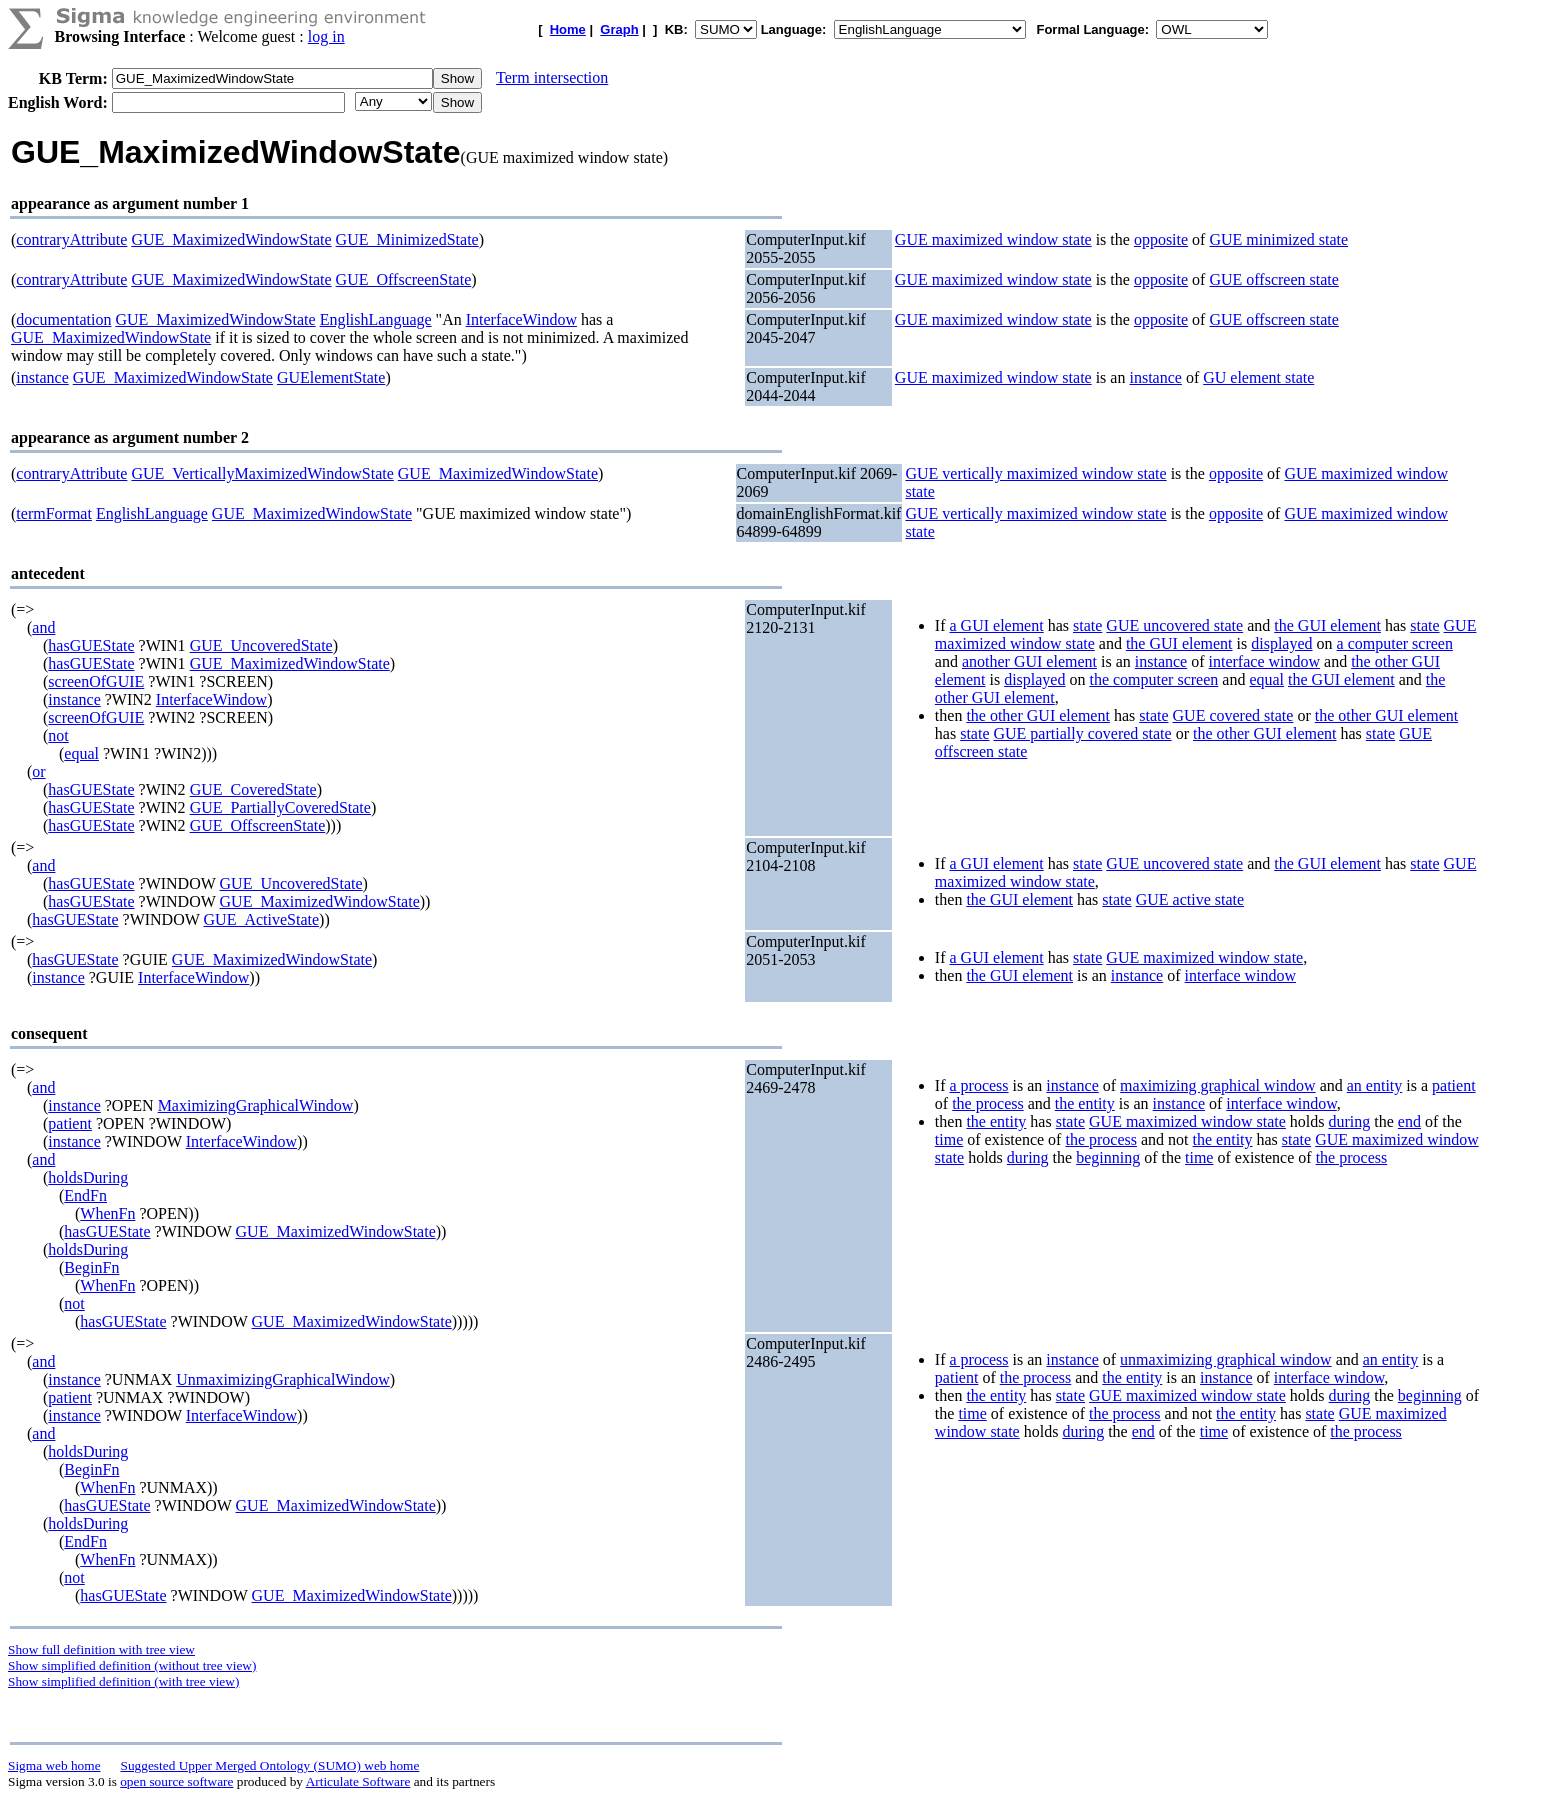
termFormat (54, 513)
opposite (1161, 239)
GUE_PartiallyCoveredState (280, 807)
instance (42, 377)
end (1409, 1121)
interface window (1265, 661)
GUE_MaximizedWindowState (231, 239)
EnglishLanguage (376, 319)
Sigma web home (54, 1765)
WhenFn (107, 1213)
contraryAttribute (71, 239)
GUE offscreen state (1273, 279)
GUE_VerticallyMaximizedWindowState (262, 473)
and (43, 627)
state (1087, 625)
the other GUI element (1038, 715)
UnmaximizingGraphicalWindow (283, 1379)
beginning (1108, 1157)
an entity (1375, 1085)
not (58, 735)
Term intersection (552, 77)
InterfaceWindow (521, 319)
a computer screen (1395, 643)
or (38, 771)
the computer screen (1153, 679)
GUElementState (331, 377)
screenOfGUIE (96, 681)
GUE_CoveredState (253, 789)
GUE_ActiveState (262, 919)
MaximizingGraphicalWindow (256, 1105)
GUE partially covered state (1082, 733)
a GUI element (996, 625)
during (1350, 1121)
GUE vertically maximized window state (1035, 473)
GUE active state (1190, 899)
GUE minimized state (1278, 239)
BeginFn (91, 1267)
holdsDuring (88, 1177)
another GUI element (1029, 661)
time (949, 1139)
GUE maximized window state (993, 239)
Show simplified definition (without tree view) (132, 1665)
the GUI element (1327, 625)
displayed (1281, 643)
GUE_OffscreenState (404, 279)
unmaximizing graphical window (1226, 1359)
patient (70, 1123)
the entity (1085, 1103)
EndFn (85, 1195)
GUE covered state (1233, 715)
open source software (176, 1781)
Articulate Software (358, 1781)
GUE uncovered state (1174, 625)
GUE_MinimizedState (407, 239)
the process (988, 1103)
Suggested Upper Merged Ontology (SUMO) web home (270, 1765)
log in (326, 36)
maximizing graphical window (1218, 1085)
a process (978, 1085)
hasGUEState (91, 645)
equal (81, 753)
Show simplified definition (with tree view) (123, 1681)
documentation (63, 319)
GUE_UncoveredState (261, 645)
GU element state (1258, 377)
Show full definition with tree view (101, 1649)
